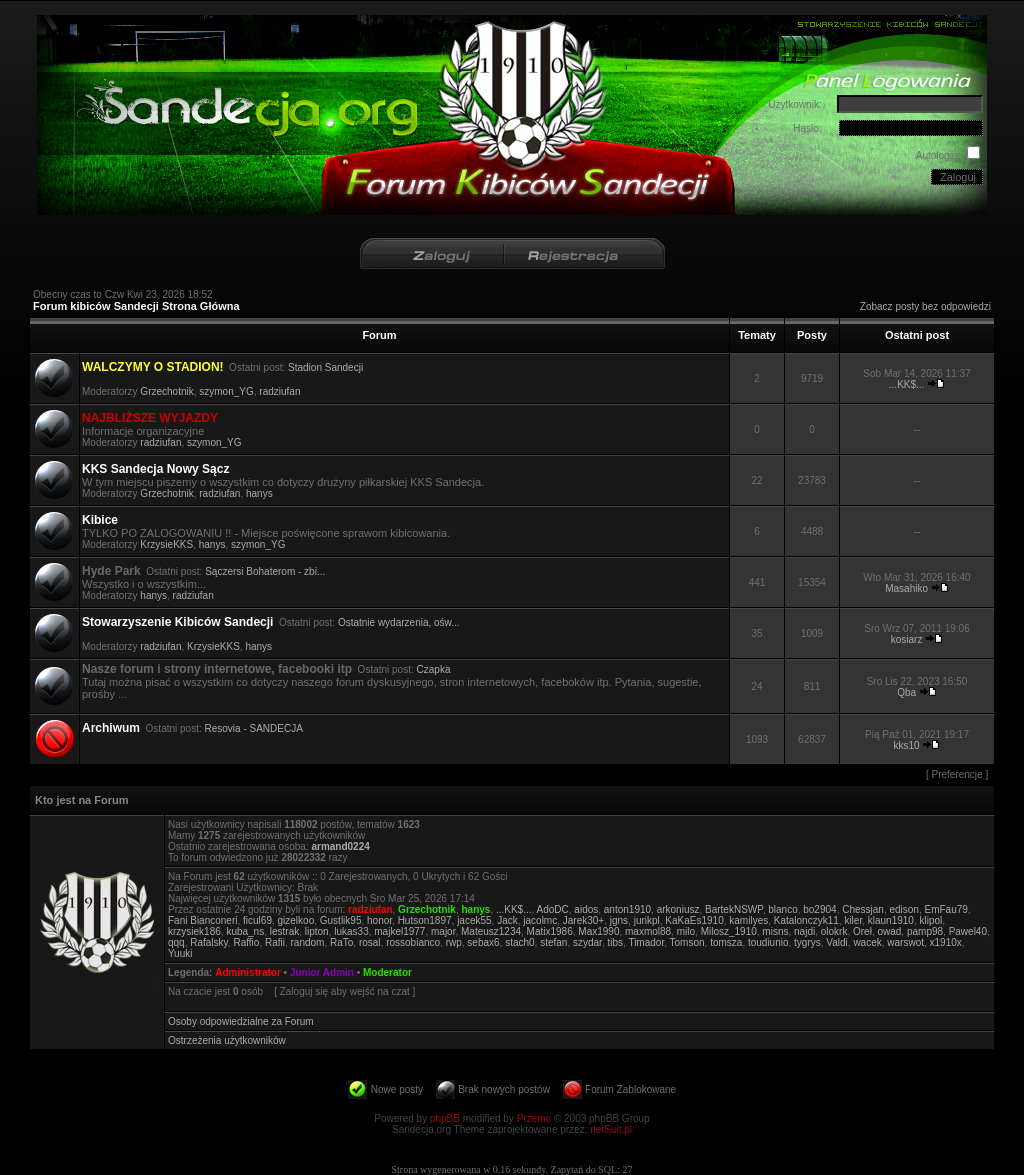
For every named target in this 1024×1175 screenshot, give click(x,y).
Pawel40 (968, 931)
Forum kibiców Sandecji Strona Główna (136, 306)
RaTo (341, 942)
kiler (853, 920)
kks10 (907, 745)
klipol (930, 920)
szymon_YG (226, 391)
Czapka (434, 669)
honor (379, 920)
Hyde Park (111, 571)
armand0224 (340, 846)
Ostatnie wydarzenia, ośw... (399, 622)
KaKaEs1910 (694, 920)
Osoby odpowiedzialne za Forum (241, 1021)
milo (686, 931)
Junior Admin (322, 972)
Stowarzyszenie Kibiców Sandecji (177, 622)
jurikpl (647, 920)
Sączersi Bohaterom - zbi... (265, 571)
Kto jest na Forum (82, 800)
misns (775, 931)
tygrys (807, 942)
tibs (615, 942)
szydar (587, 942)
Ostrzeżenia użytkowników (227, 1040)
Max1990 (598, 931)
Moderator (387, 972)
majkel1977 (399, 931)
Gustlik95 (341, 920)
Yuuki (180, 953)
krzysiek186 (194, 931)
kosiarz (907, 639)
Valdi (837, 942)
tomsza (726, 942)
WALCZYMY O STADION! (153, 367)
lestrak (284, 931)
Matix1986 (550, 931)
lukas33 (351, 931)
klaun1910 (891, 920)
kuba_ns (245, 931)
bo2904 (819, 909)
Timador (646, 942)
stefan (553, 942)
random (308, 942)
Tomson (687, 942)
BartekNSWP (734, 909)
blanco (782, 909)
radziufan (279, 391)
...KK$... (907, 384)
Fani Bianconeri (202, 920)
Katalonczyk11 (806, 920)
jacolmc (540, 920)
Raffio (246, 942)
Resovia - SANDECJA (254, 728)
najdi (804, 931)
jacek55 (474, 920)
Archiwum (111, 728)
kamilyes (748, 920)
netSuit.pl (611, 1129)
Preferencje (957, 774)
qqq (176, 942)
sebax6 (483, 942)
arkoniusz (678, 909)
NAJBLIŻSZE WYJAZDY (150, 418)
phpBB (445, 1118)
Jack (507, 920)
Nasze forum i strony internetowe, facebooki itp (217, 669)
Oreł (862, 931)
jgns (619, 920)
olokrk (834, 931)
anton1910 (627, 909)
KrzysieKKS (166, 544)
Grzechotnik (166, 391)
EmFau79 (945, 909)
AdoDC (553, 909)
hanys (259, 493)
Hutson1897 (425, 920)
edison (903, 909)
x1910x (946, 942)
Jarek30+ (583, 920)
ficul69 (257, 920)
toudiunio (768, 942)
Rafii (275, 942)
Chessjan (863, 909)
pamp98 (925, 931)
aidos (586, 909)
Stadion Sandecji (325, 367)
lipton (317, 931)
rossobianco (413, 942)
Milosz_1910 (729, 931)
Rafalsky (209, 942)
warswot (905, 942)
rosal (370, 942)
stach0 (519, 942)
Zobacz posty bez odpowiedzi (925, 306)
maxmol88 (648, 931)
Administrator (248, 972)
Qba (906, 692)
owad (889, 931)
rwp (454, 942)
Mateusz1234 (491, 931)
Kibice (100, 520)
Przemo (534, 1118)
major (443, 931)
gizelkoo (296, 920)
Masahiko (906, 588)
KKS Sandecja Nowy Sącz (155, 469)
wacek (867, 942)
